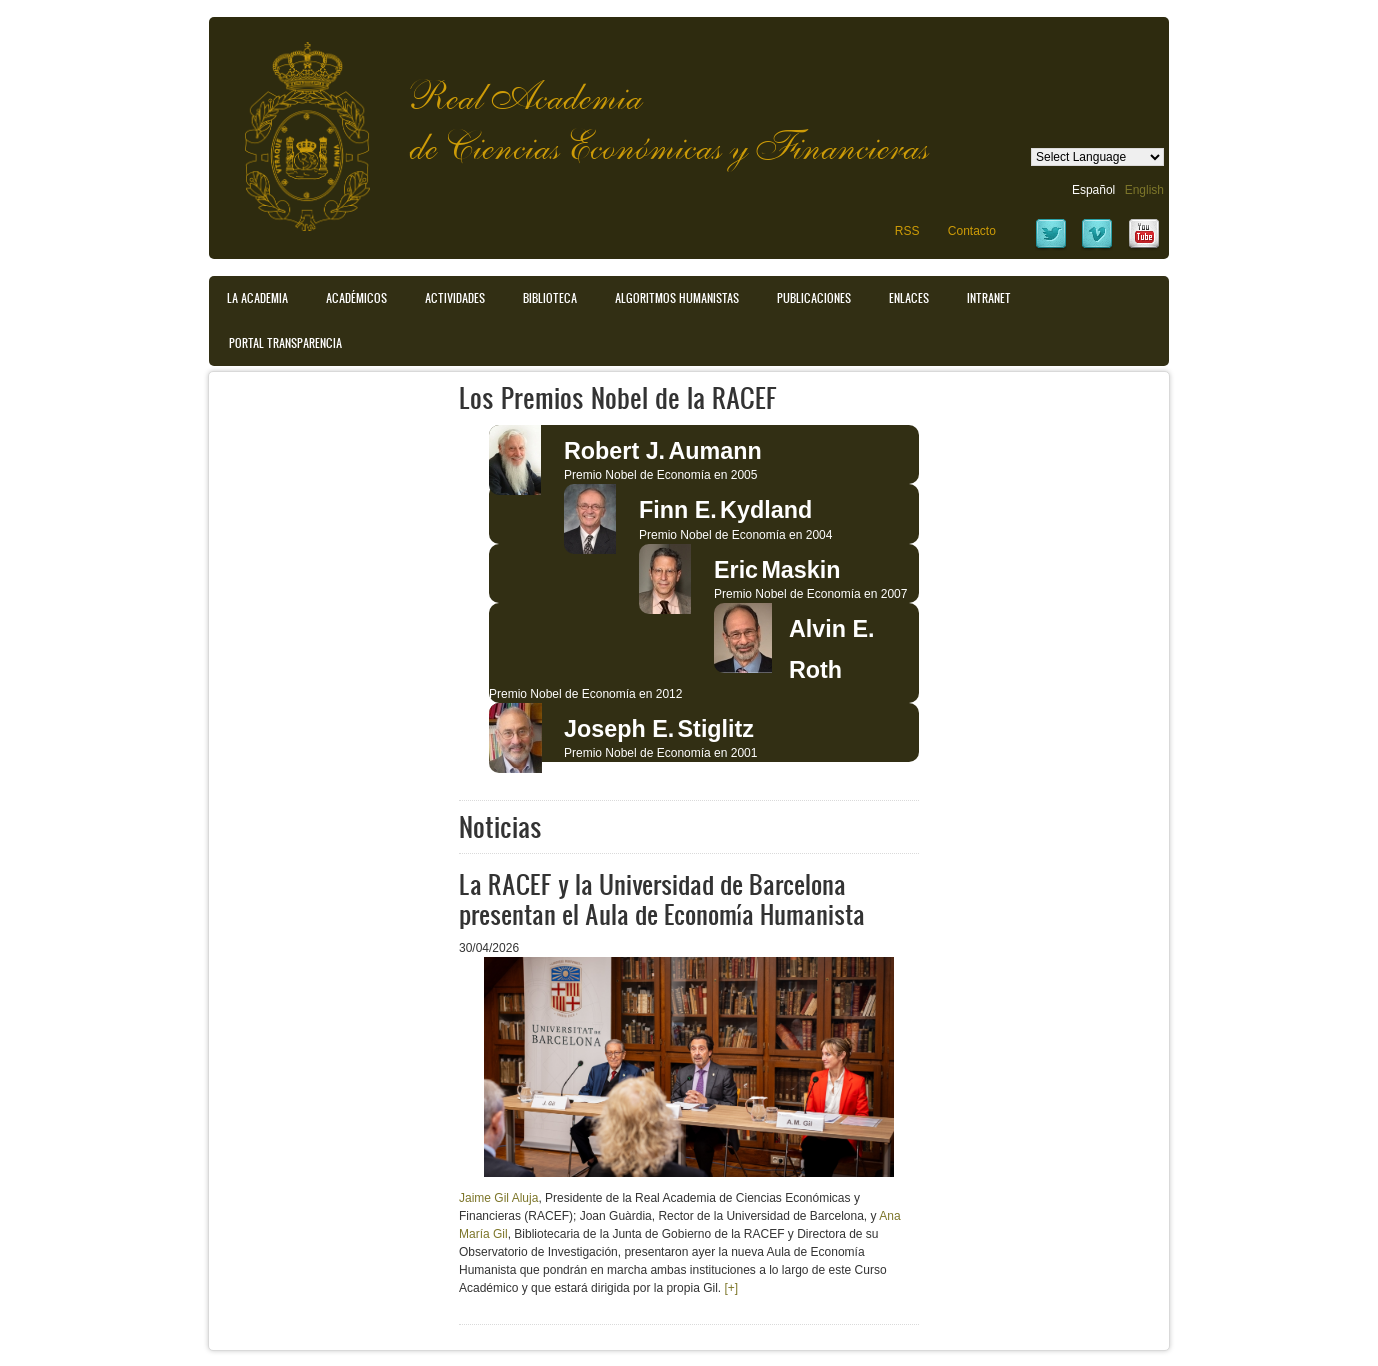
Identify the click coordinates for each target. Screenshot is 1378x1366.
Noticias (500, 826)
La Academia (257, 298)
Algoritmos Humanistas (677, 298)
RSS (907, 231)
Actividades (455, 298)
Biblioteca (550, 298)
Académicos (356, 298)
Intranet (989, 298)
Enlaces (909, 298)
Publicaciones (814, 298)
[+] (731, 1288)
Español (1093, 190)
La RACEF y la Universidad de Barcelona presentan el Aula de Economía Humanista (662, 898)
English (1144, 190)
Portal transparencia (285, 343)
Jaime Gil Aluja (498, 1198)
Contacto (972, 231)
